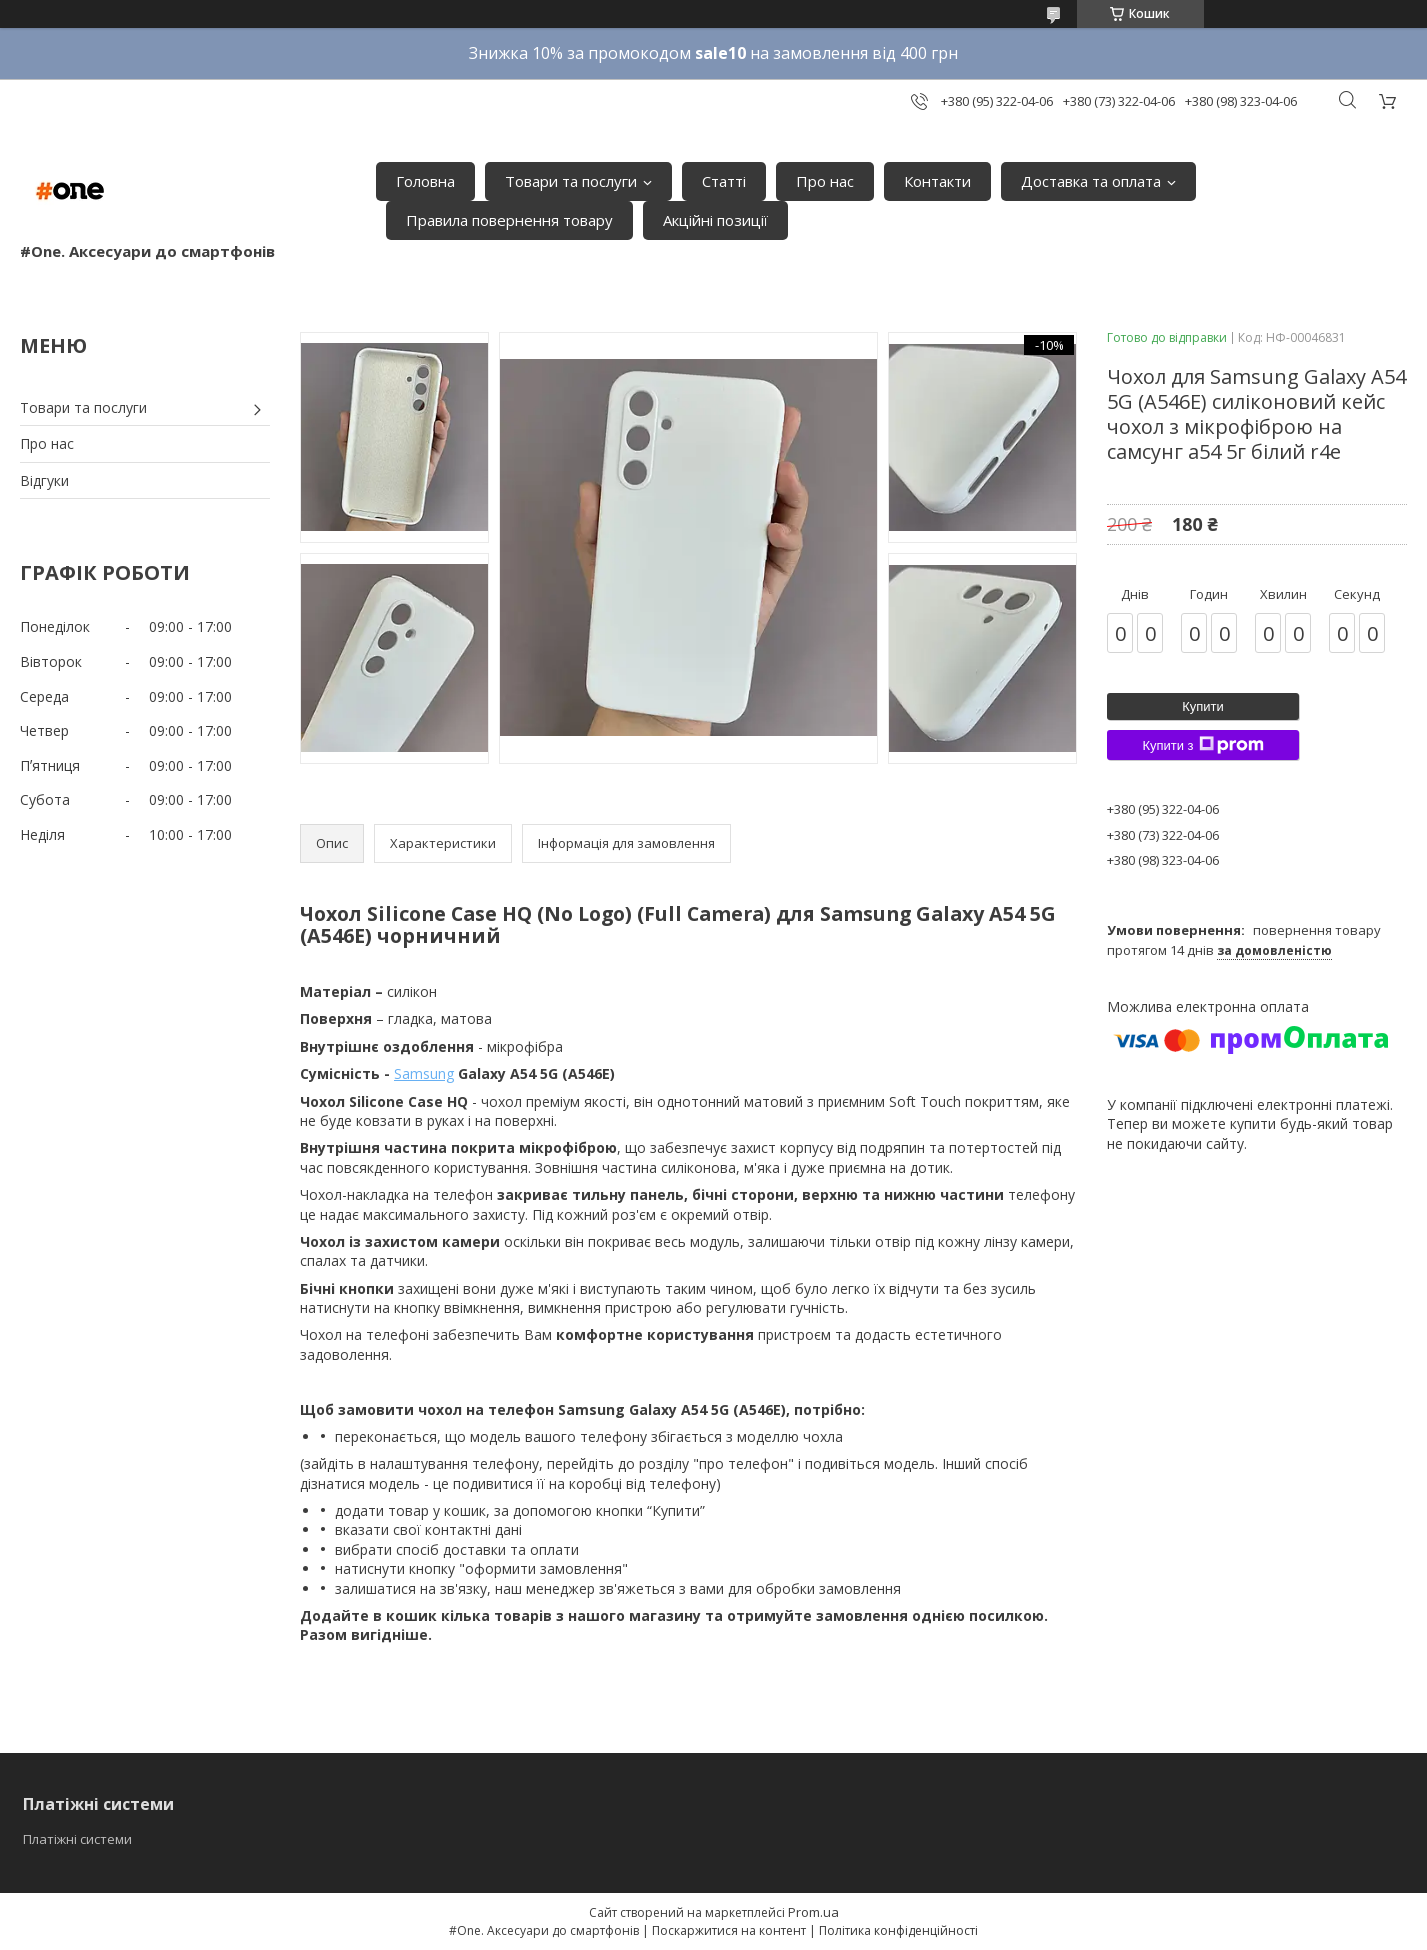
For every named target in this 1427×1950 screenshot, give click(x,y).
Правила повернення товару (509, 220)
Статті (724, 181)
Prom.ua (813, 1912)
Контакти (937, 181)
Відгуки (44, 480)
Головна (425, 181)
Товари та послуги (571, 181)
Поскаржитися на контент (729, 1930)
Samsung (424, 1073)
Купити (1203, 706)
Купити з (1202, 745)
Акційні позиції (715, 220)
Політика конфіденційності (898, 1930)
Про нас (825, 181)
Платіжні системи (77, 1839)
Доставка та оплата (1091, 181)
